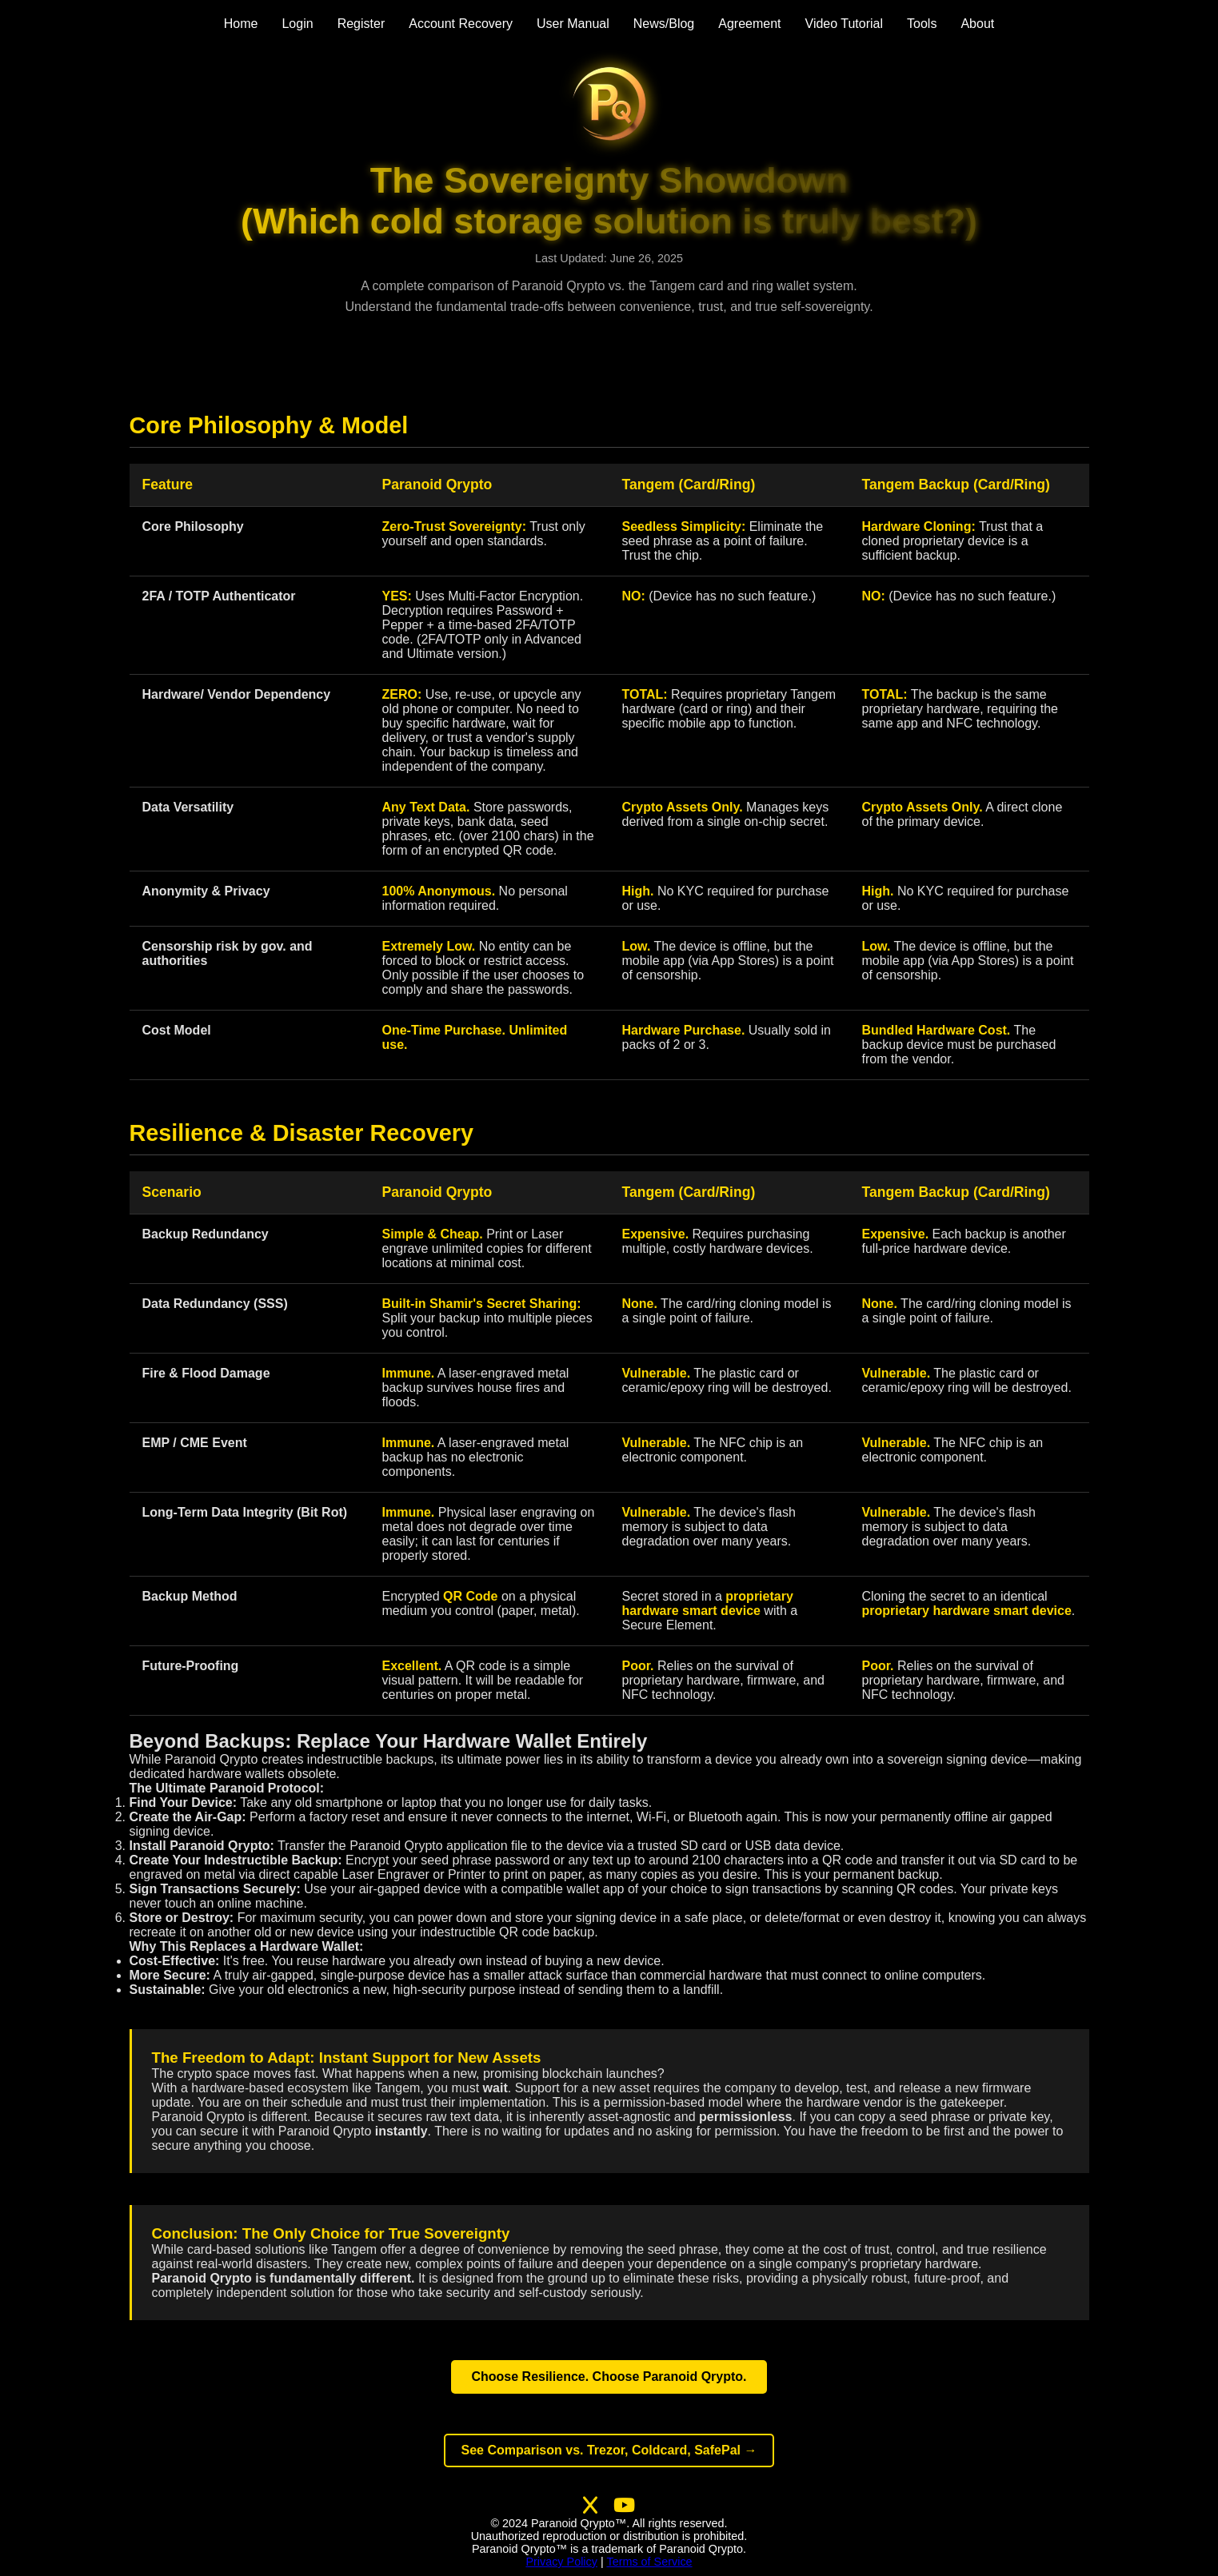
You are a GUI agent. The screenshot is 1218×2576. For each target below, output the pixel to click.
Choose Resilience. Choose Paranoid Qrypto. (608, 2376)
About (977, 23)
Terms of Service (649, 2561)
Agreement (749, 23)
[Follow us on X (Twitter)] (590, 2505)
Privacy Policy (561, 2561)
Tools (921, 23)
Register (361, 23)
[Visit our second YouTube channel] (624, 2505)
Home (241, 23)
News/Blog (663, 23)
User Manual (573, 23)
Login (297, 23)
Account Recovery (461, 23)
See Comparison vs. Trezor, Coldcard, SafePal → (609, 2450)
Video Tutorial (844, 23)
